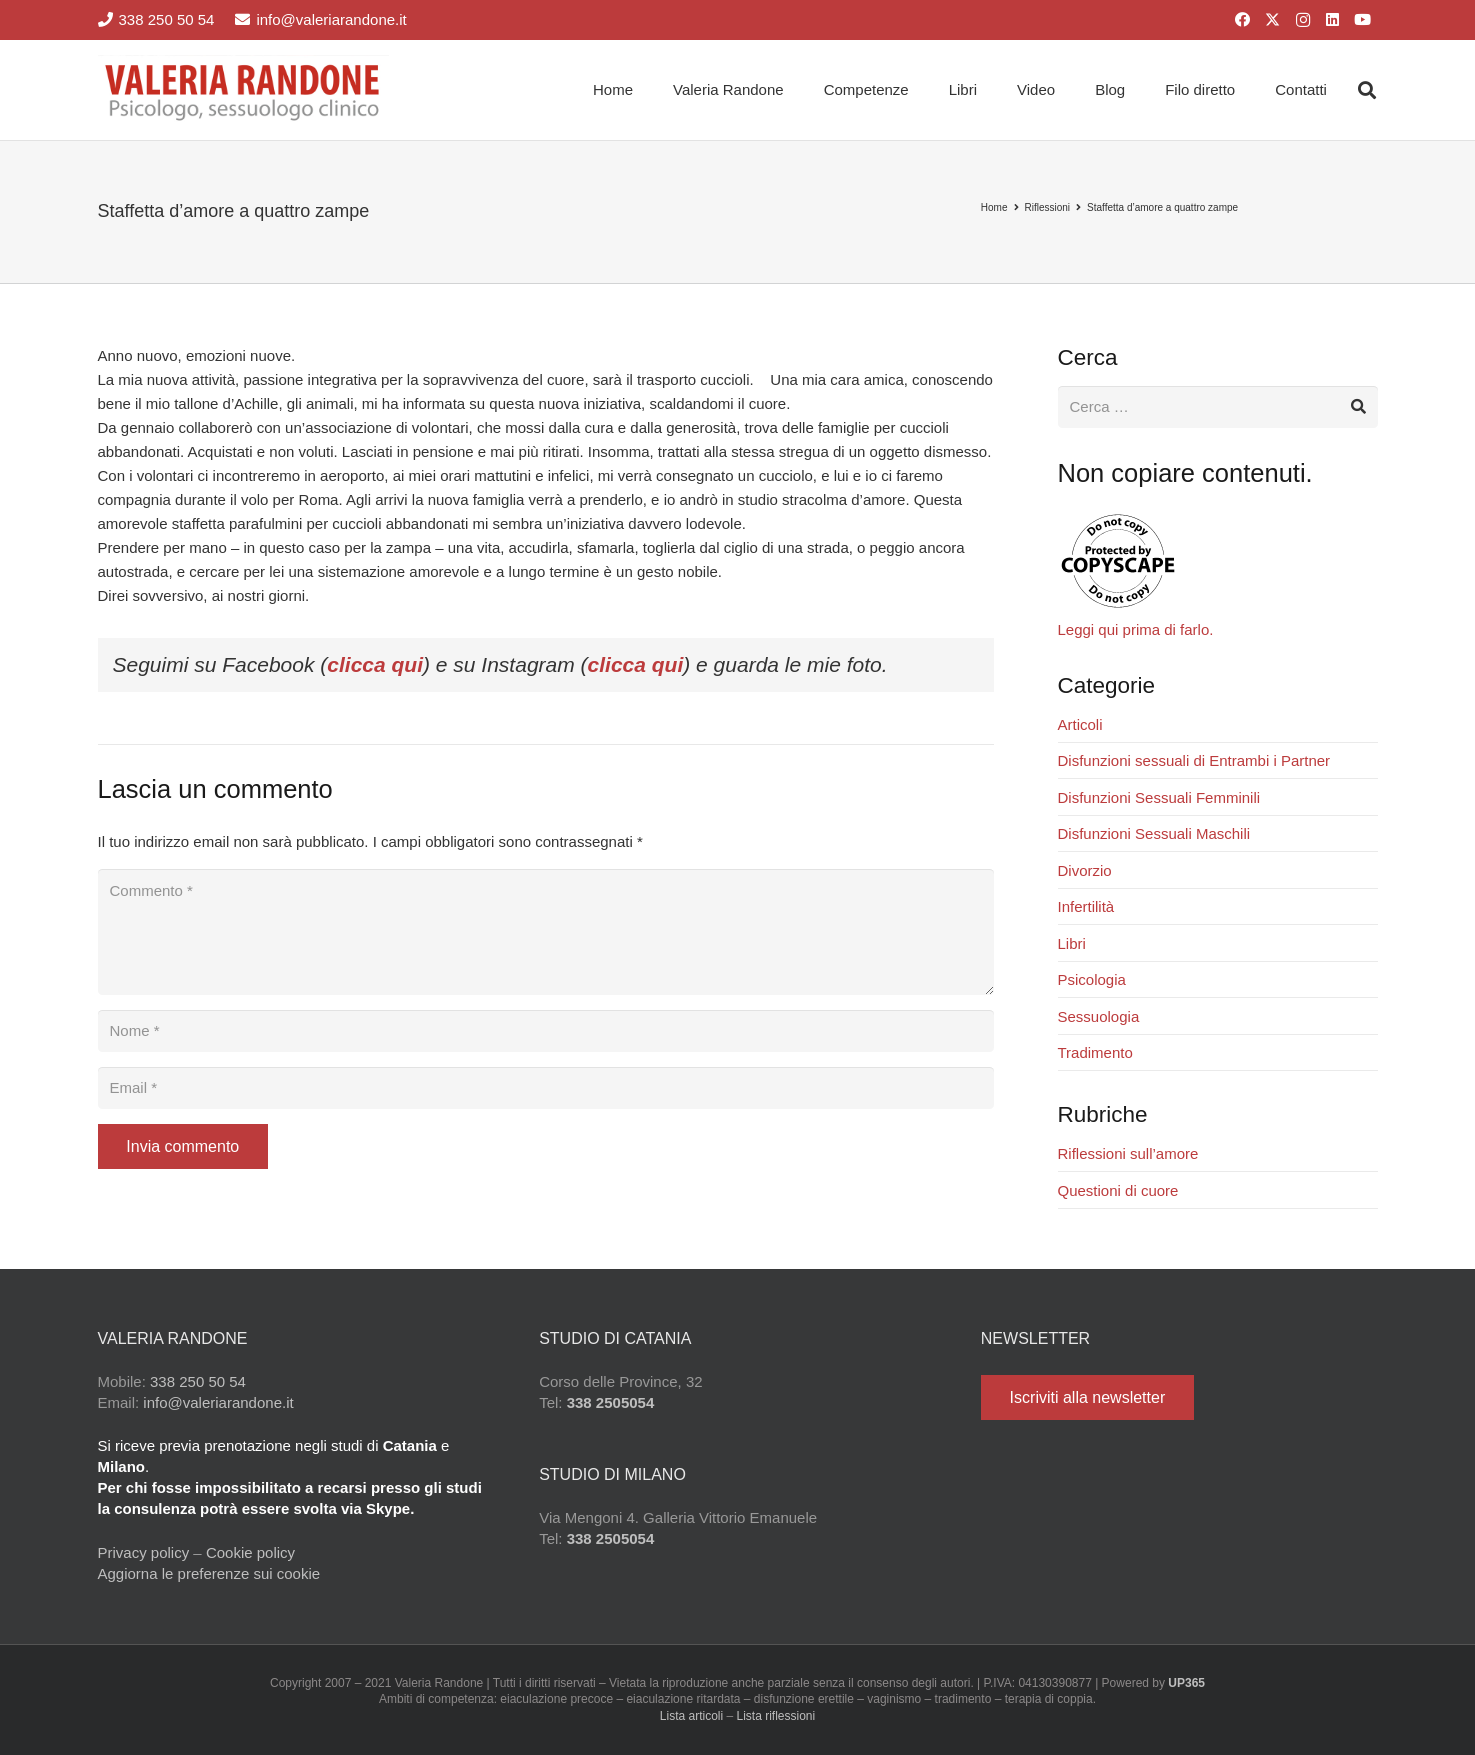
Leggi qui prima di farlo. (1136, 629)
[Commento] (546, 932)
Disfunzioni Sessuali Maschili (1154, 833)
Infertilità (1086, 906)
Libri (1072, 943)
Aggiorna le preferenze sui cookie (209, 1573)
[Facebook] (1243, 20)
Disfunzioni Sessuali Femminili (1159, 797)
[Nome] (546, 1031)
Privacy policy (144, 1552)
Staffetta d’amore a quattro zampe (1162, 207)
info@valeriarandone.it (218, 1402)
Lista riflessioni (776, 1716)
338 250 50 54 (198, 1381)
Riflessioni (1048, 207)
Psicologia (1092, 979)
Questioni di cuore (1118, 1190)
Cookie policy (250, 1552)
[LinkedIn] (1333, 20)
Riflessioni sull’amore (1128, 1153)
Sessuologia (1099, 1016)
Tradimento (1095, 1052)
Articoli (1080, 724)
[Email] (546, 1088)
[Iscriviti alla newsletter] (1087, 1397)
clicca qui (375, 664)
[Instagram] (1303, 20)
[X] (1273, 20)
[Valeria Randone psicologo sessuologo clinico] (244, 90)
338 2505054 (611, 1402)
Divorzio (1085, 870)
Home (994, 207)
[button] (1367, 90)
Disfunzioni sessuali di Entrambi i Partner (1194, 760)
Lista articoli (691, 1716)
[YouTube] (1363, 20)
